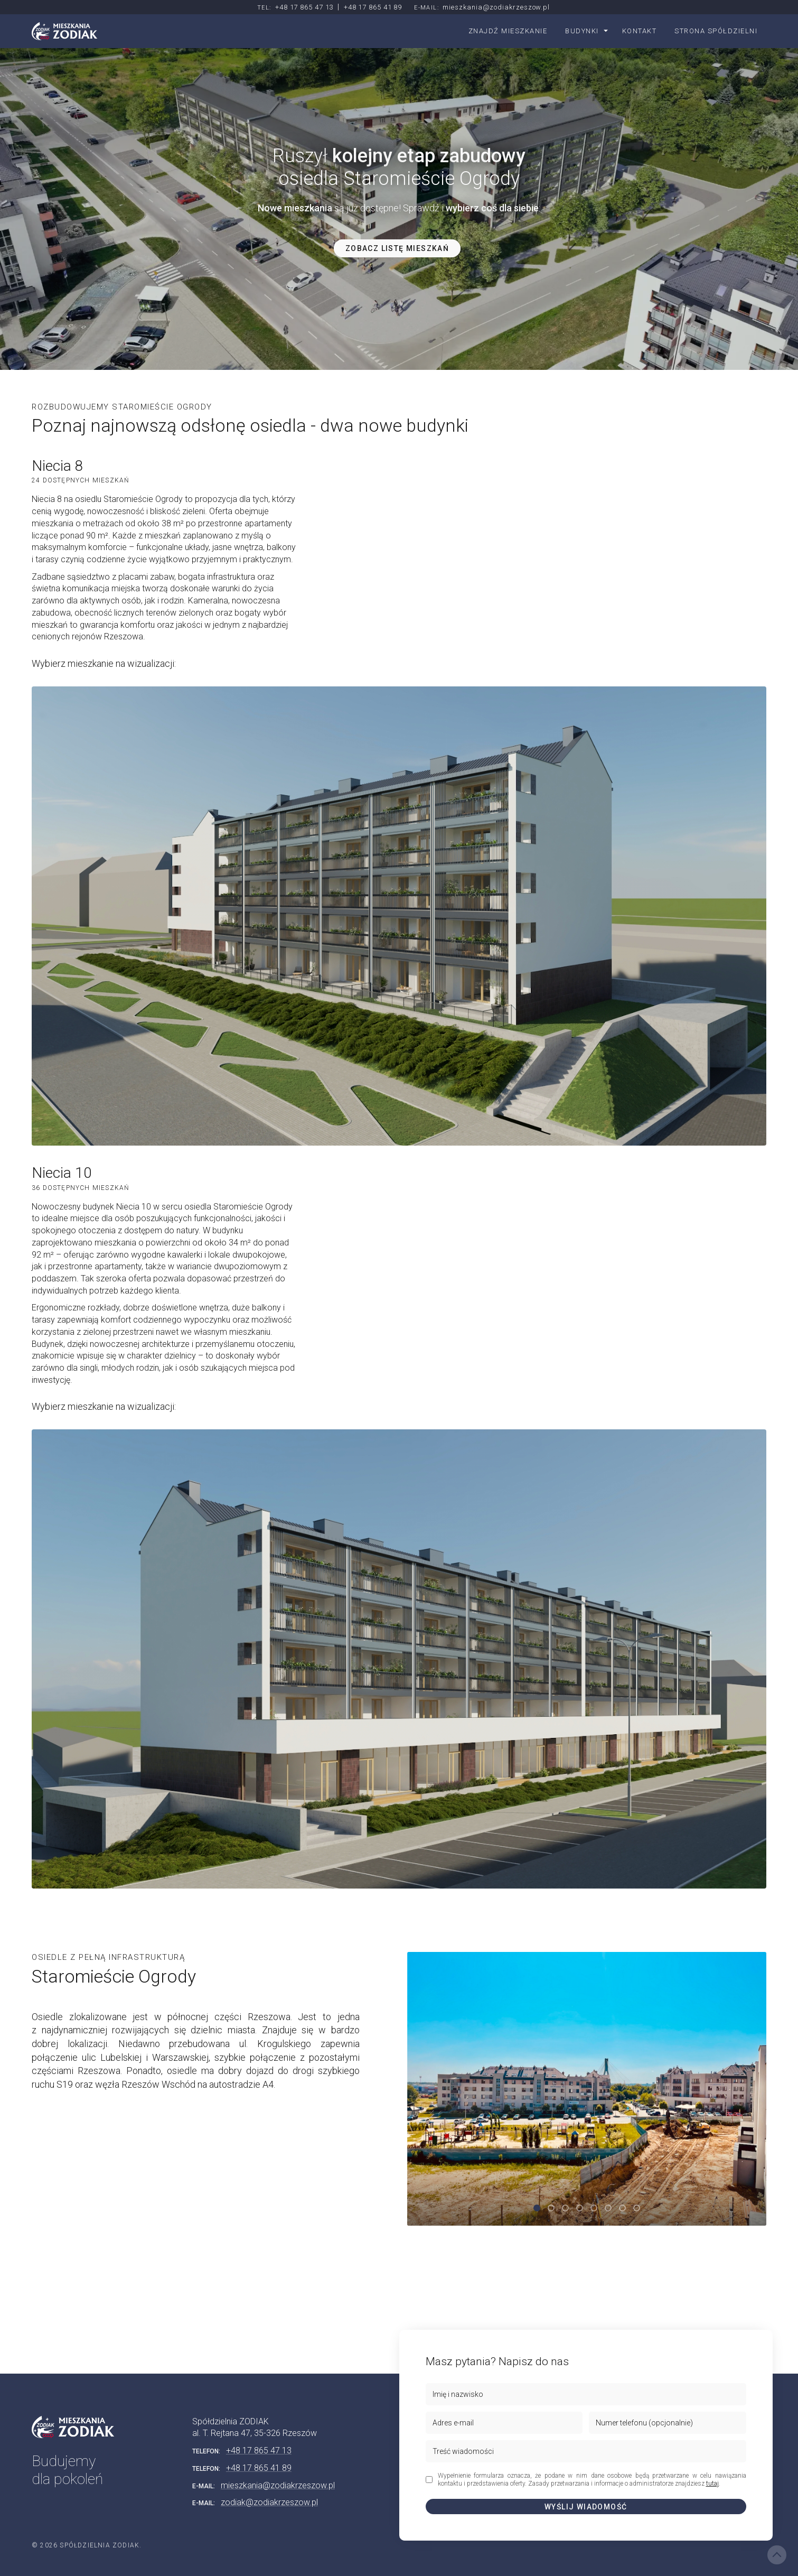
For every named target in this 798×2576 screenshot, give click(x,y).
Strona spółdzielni (715, 31)
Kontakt (639, 31)
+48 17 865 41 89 (373, 7)
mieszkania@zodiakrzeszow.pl (496, 7)
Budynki (582, 31)
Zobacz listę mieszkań (397, 248)
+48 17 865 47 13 (304, 7)
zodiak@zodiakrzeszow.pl (269, 2502)
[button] (536, 2208)
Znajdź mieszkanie (508, 31)
